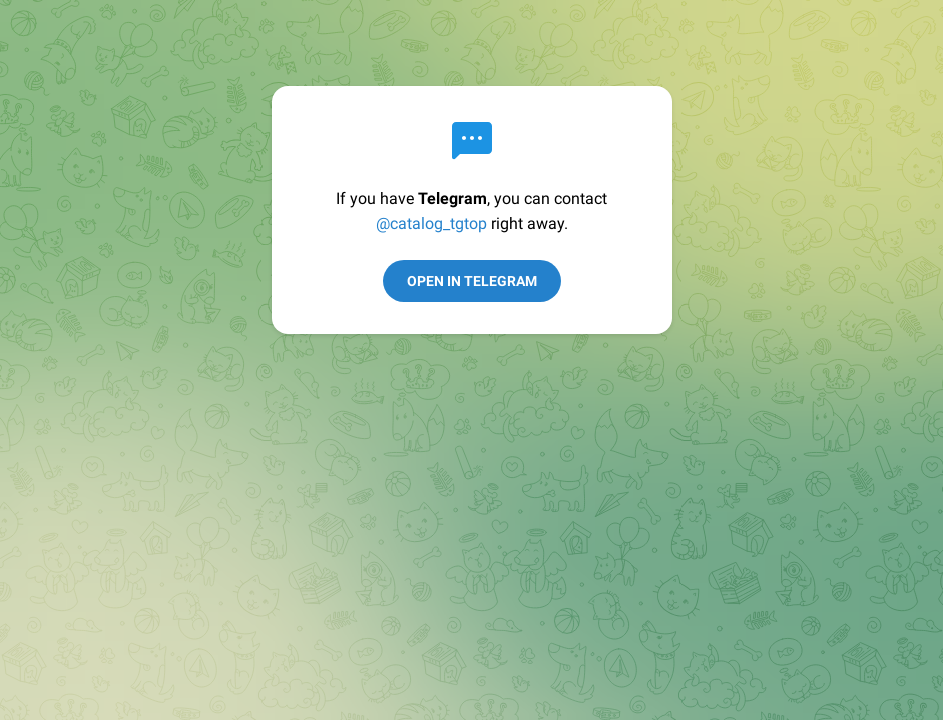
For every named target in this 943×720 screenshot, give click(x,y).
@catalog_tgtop (431, 223)
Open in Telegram (472, 281)
